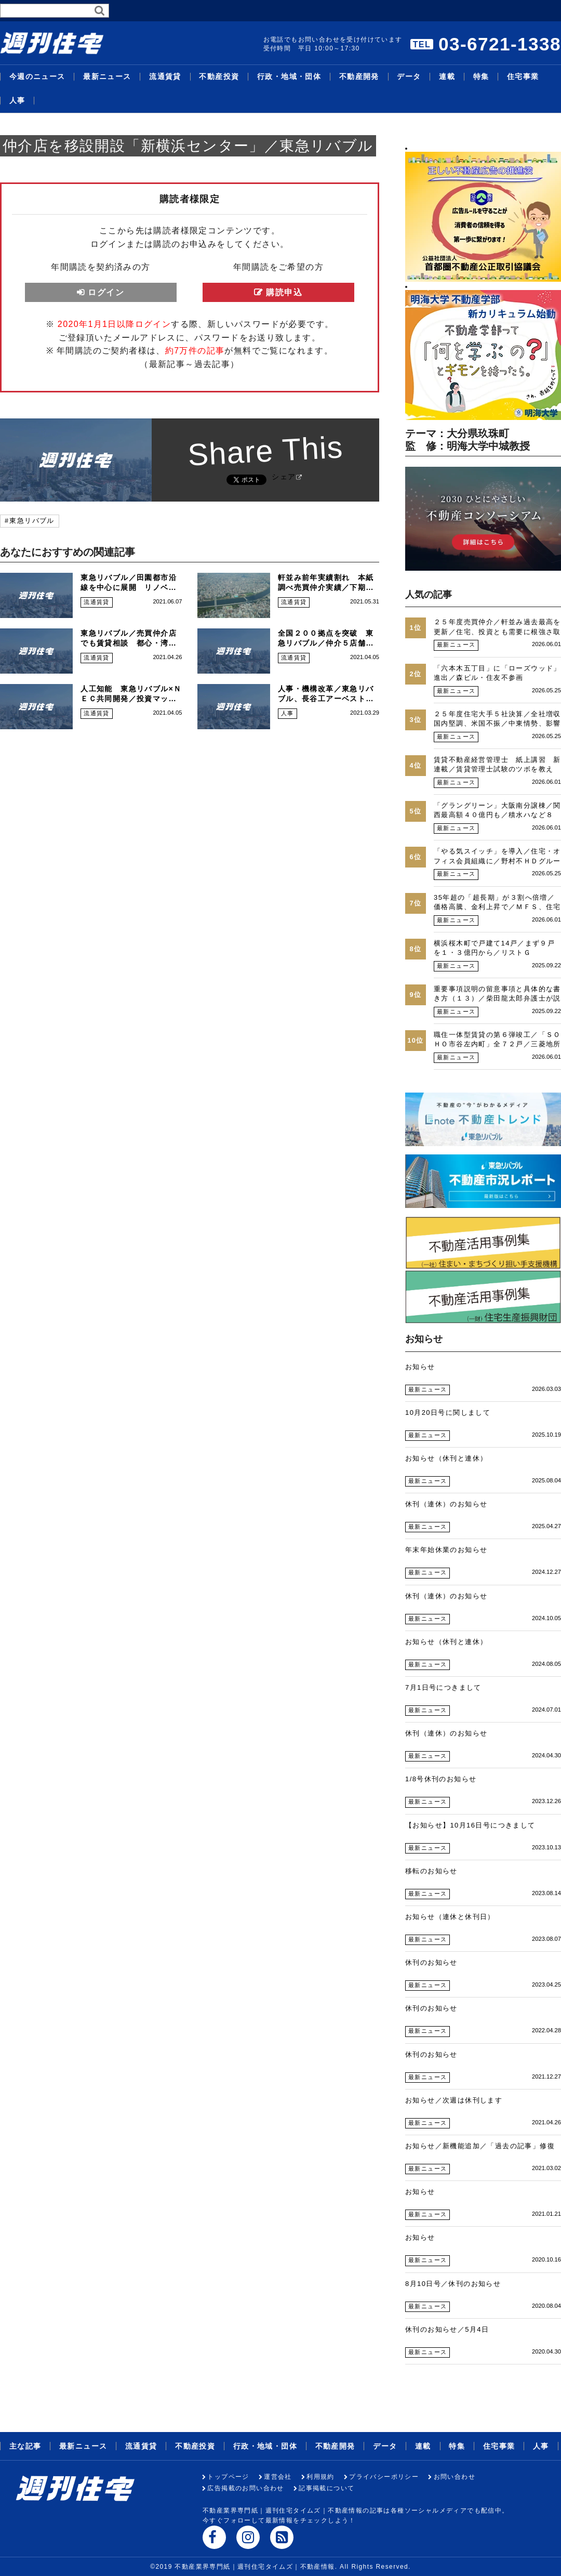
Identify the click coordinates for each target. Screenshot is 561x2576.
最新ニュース (107, 77)
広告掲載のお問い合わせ (245, 2488)
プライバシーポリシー (384, 2476)
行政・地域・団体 (289, 77)
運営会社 (278, 2476)
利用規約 (320, 2476)
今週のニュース (37, 77)
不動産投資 (219, 77)
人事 (17, 100)
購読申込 (284, 292)
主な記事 (25, 2446)
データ (409, 77)
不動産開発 (359, 77)
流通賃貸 (165, 77)
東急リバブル (31, 520)
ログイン (106, 292)
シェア (284, 476)
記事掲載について (326, 2488)
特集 (481, 77)
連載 (447, 77)
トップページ (228, 2476)
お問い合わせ (454, 2476)
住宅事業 (523, 77)
